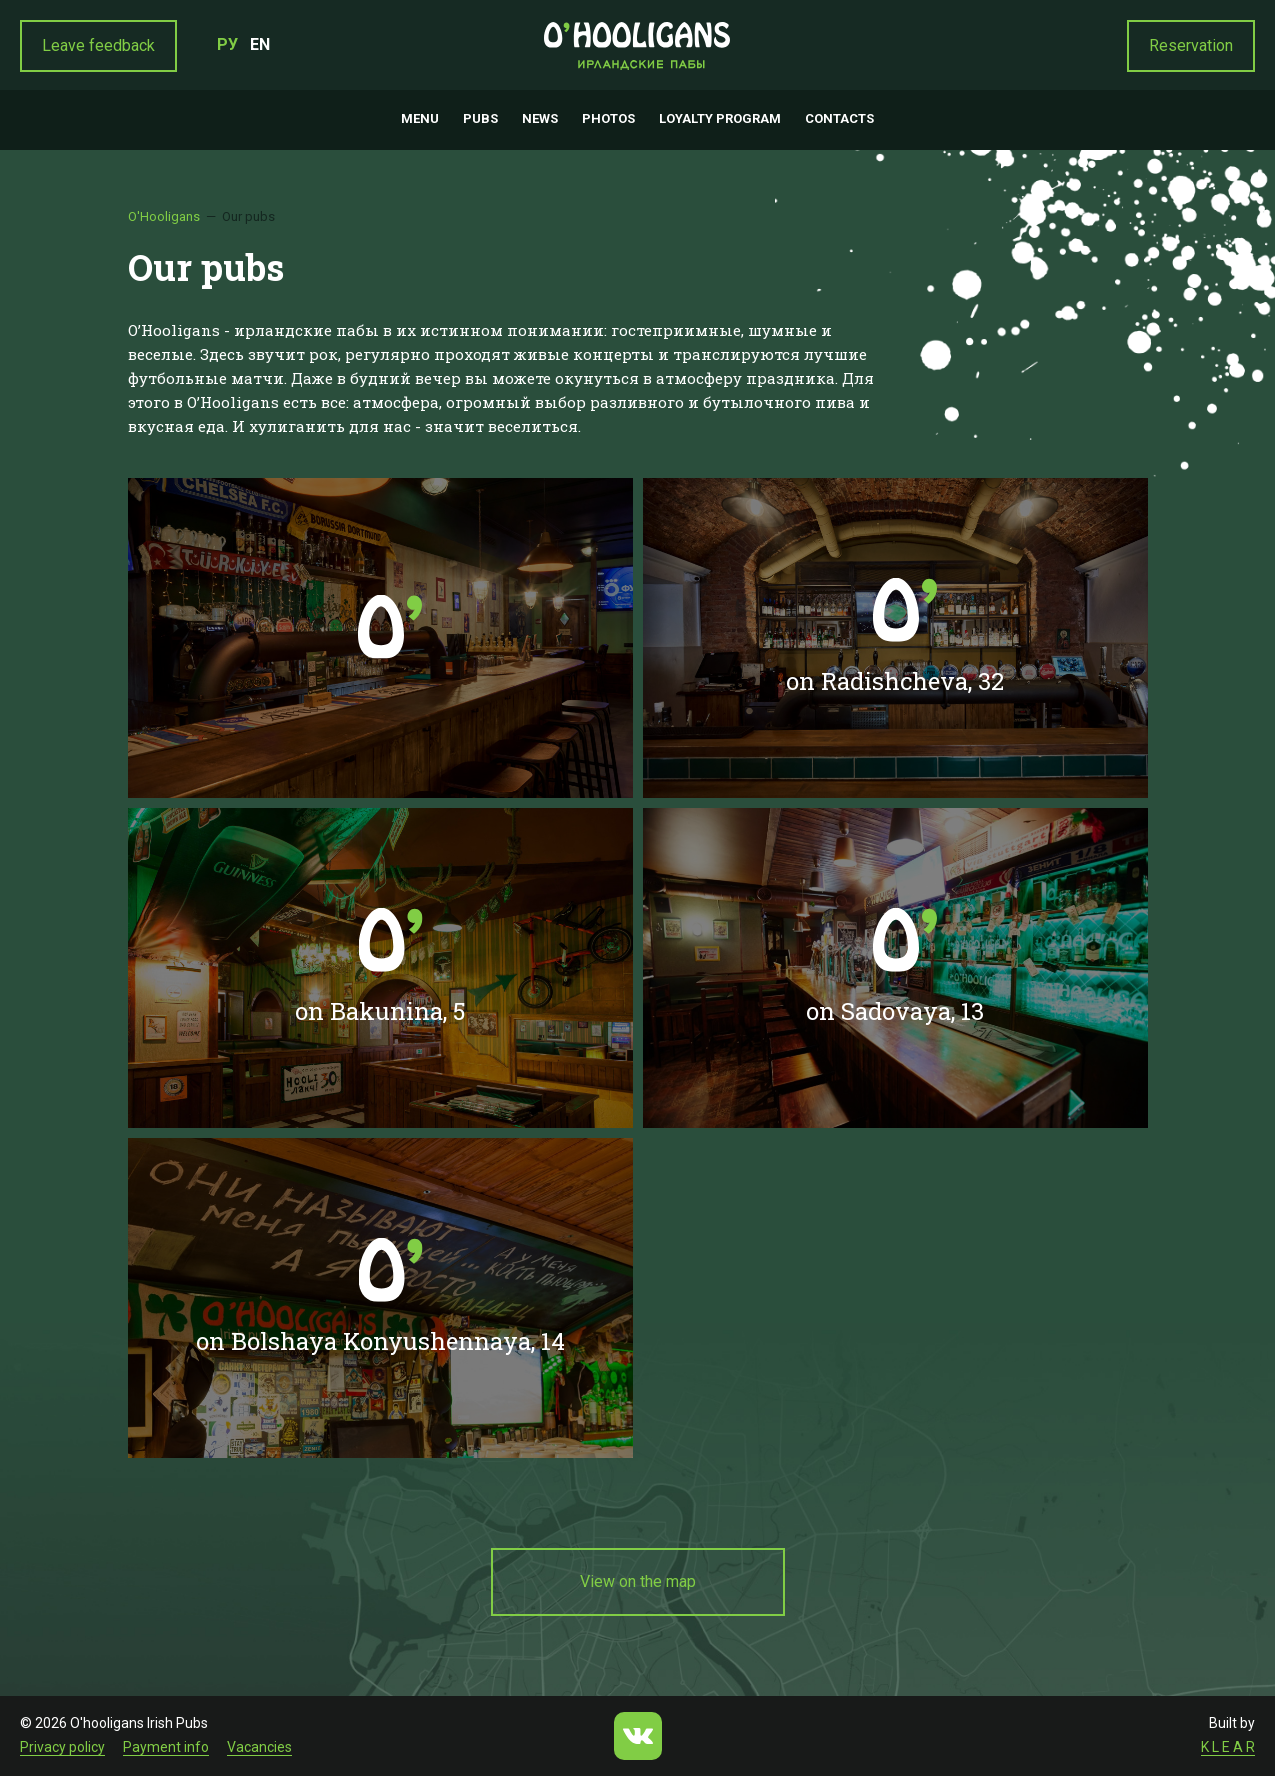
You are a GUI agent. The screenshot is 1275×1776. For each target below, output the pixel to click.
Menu (420, 118)
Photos (608, 118)
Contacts (839, 118)
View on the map (638, 1581)
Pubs (480, 118)
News (540, 118)
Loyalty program (720, 118)
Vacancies (259, 1747)
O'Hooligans (164, 216)
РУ (227, 44)
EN (260, 44)
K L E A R (1228, 1747)
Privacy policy (62, 1747)
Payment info (166, 1747)
